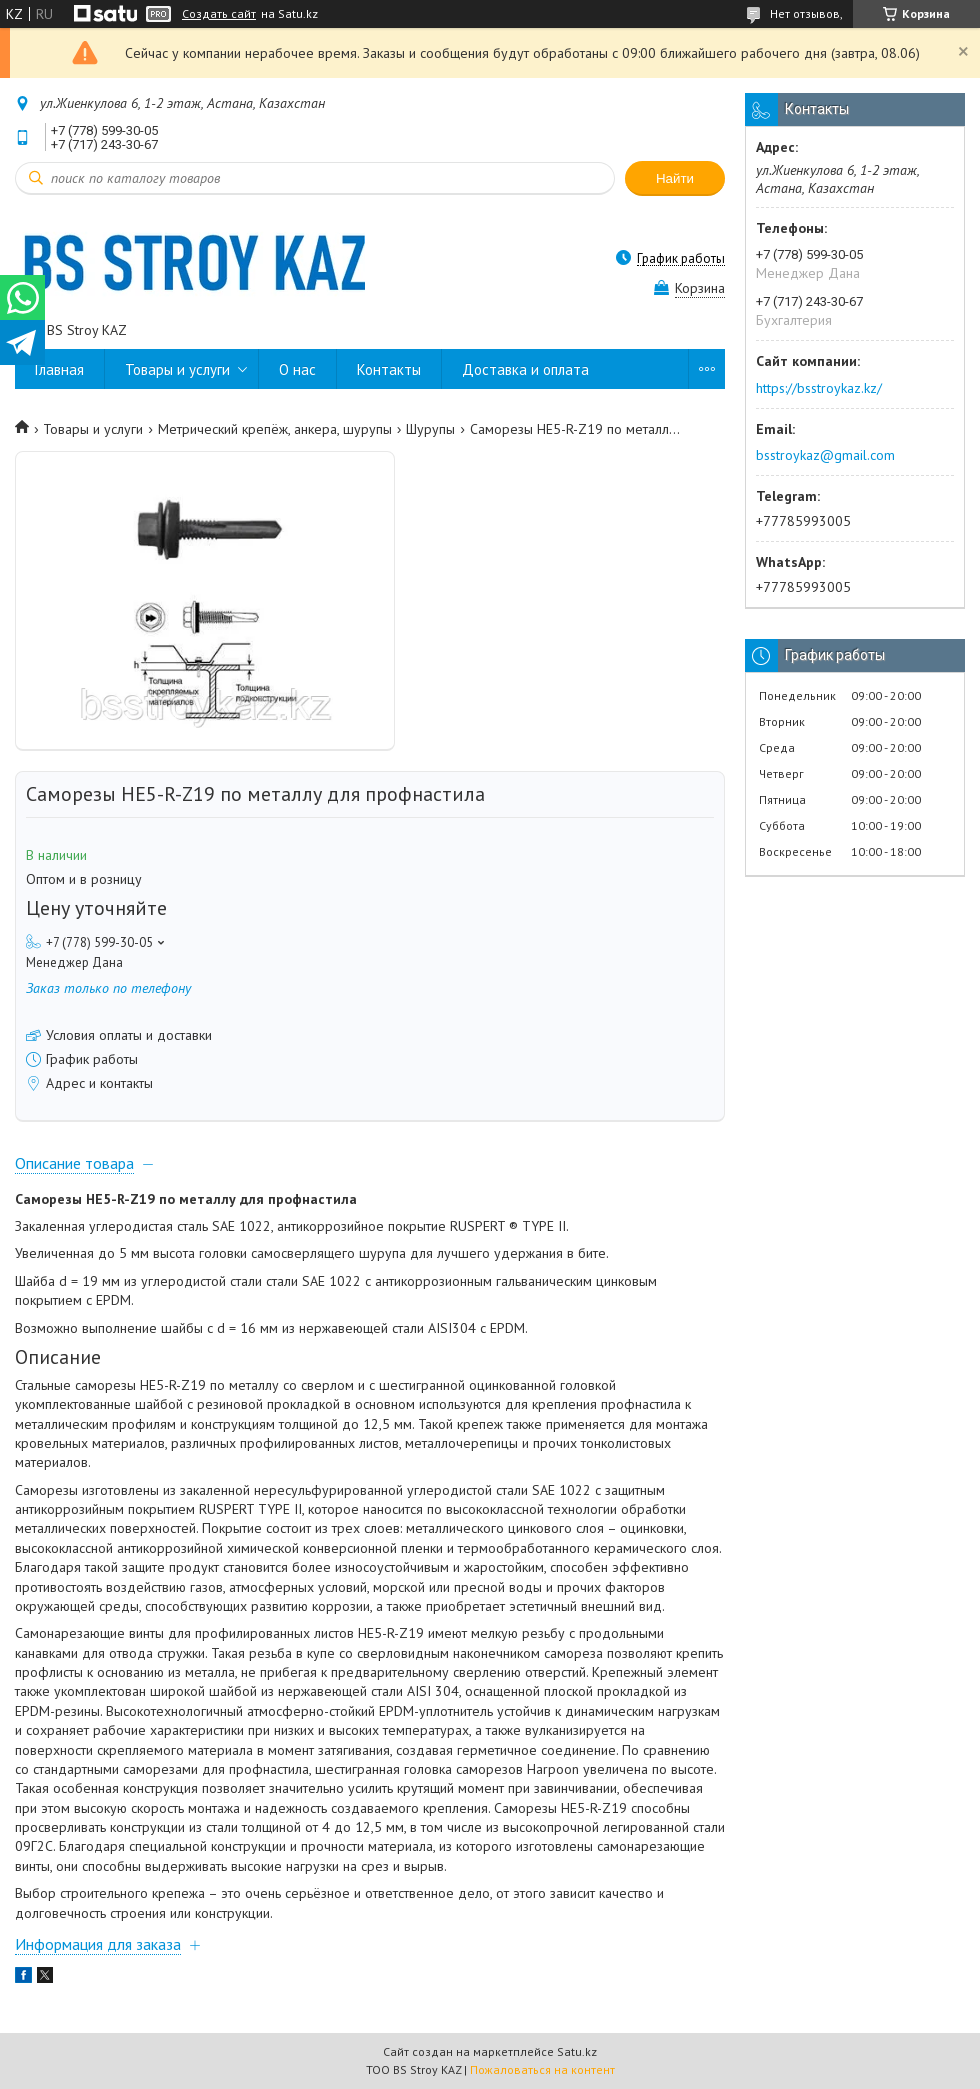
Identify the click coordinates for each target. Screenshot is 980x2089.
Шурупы (430, 429)
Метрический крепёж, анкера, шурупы (275, 429)
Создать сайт (219, 14)
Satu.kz (577, 2051)
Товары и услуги (177, 369)
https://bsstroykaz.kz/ (819, 388)
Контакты (389, 369)
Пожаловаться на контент (542, 2069)
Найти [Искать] (675, 178)
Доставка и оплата (525, 369)
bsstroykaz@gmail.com (825, 455)
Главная (59, 369)
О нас (297, 369)
